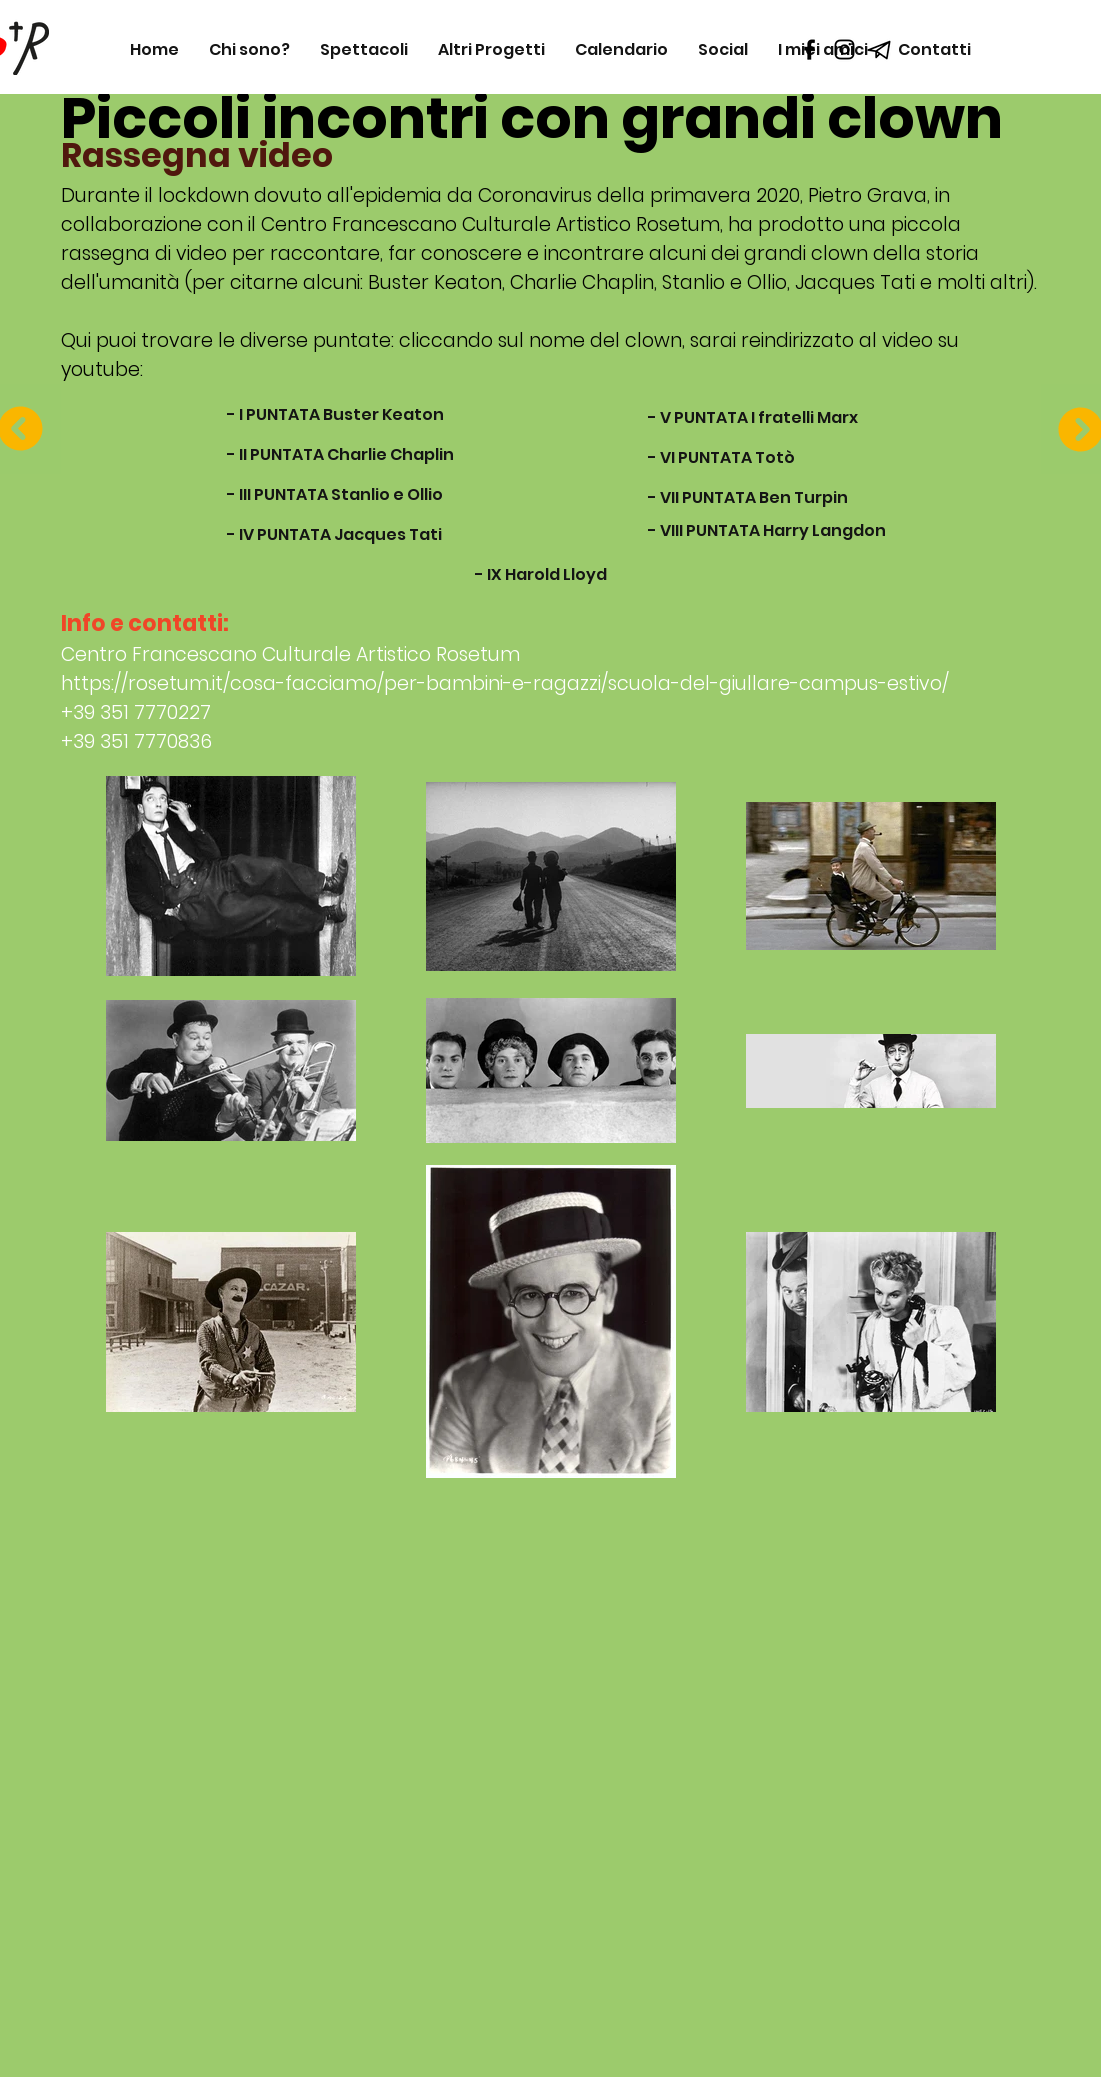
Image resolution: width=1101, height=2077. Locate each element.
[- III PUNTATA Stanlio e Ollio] (335, 495)
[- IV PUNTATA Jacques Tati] (334, 535)
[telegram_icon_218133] (879, 49)
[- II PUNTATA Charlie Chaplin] (340, 455)
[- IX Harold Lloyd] (541, 575)
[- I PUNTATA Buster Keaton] (335, 415)
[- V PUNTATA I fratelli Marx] (753, 418)
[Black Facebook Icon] (809, 49)
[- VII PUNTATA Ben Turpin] (748, 498)
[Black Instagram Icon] (844, 49)
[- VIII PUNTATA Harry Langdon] (767, 531)
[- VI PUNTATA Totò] (721, 458)
